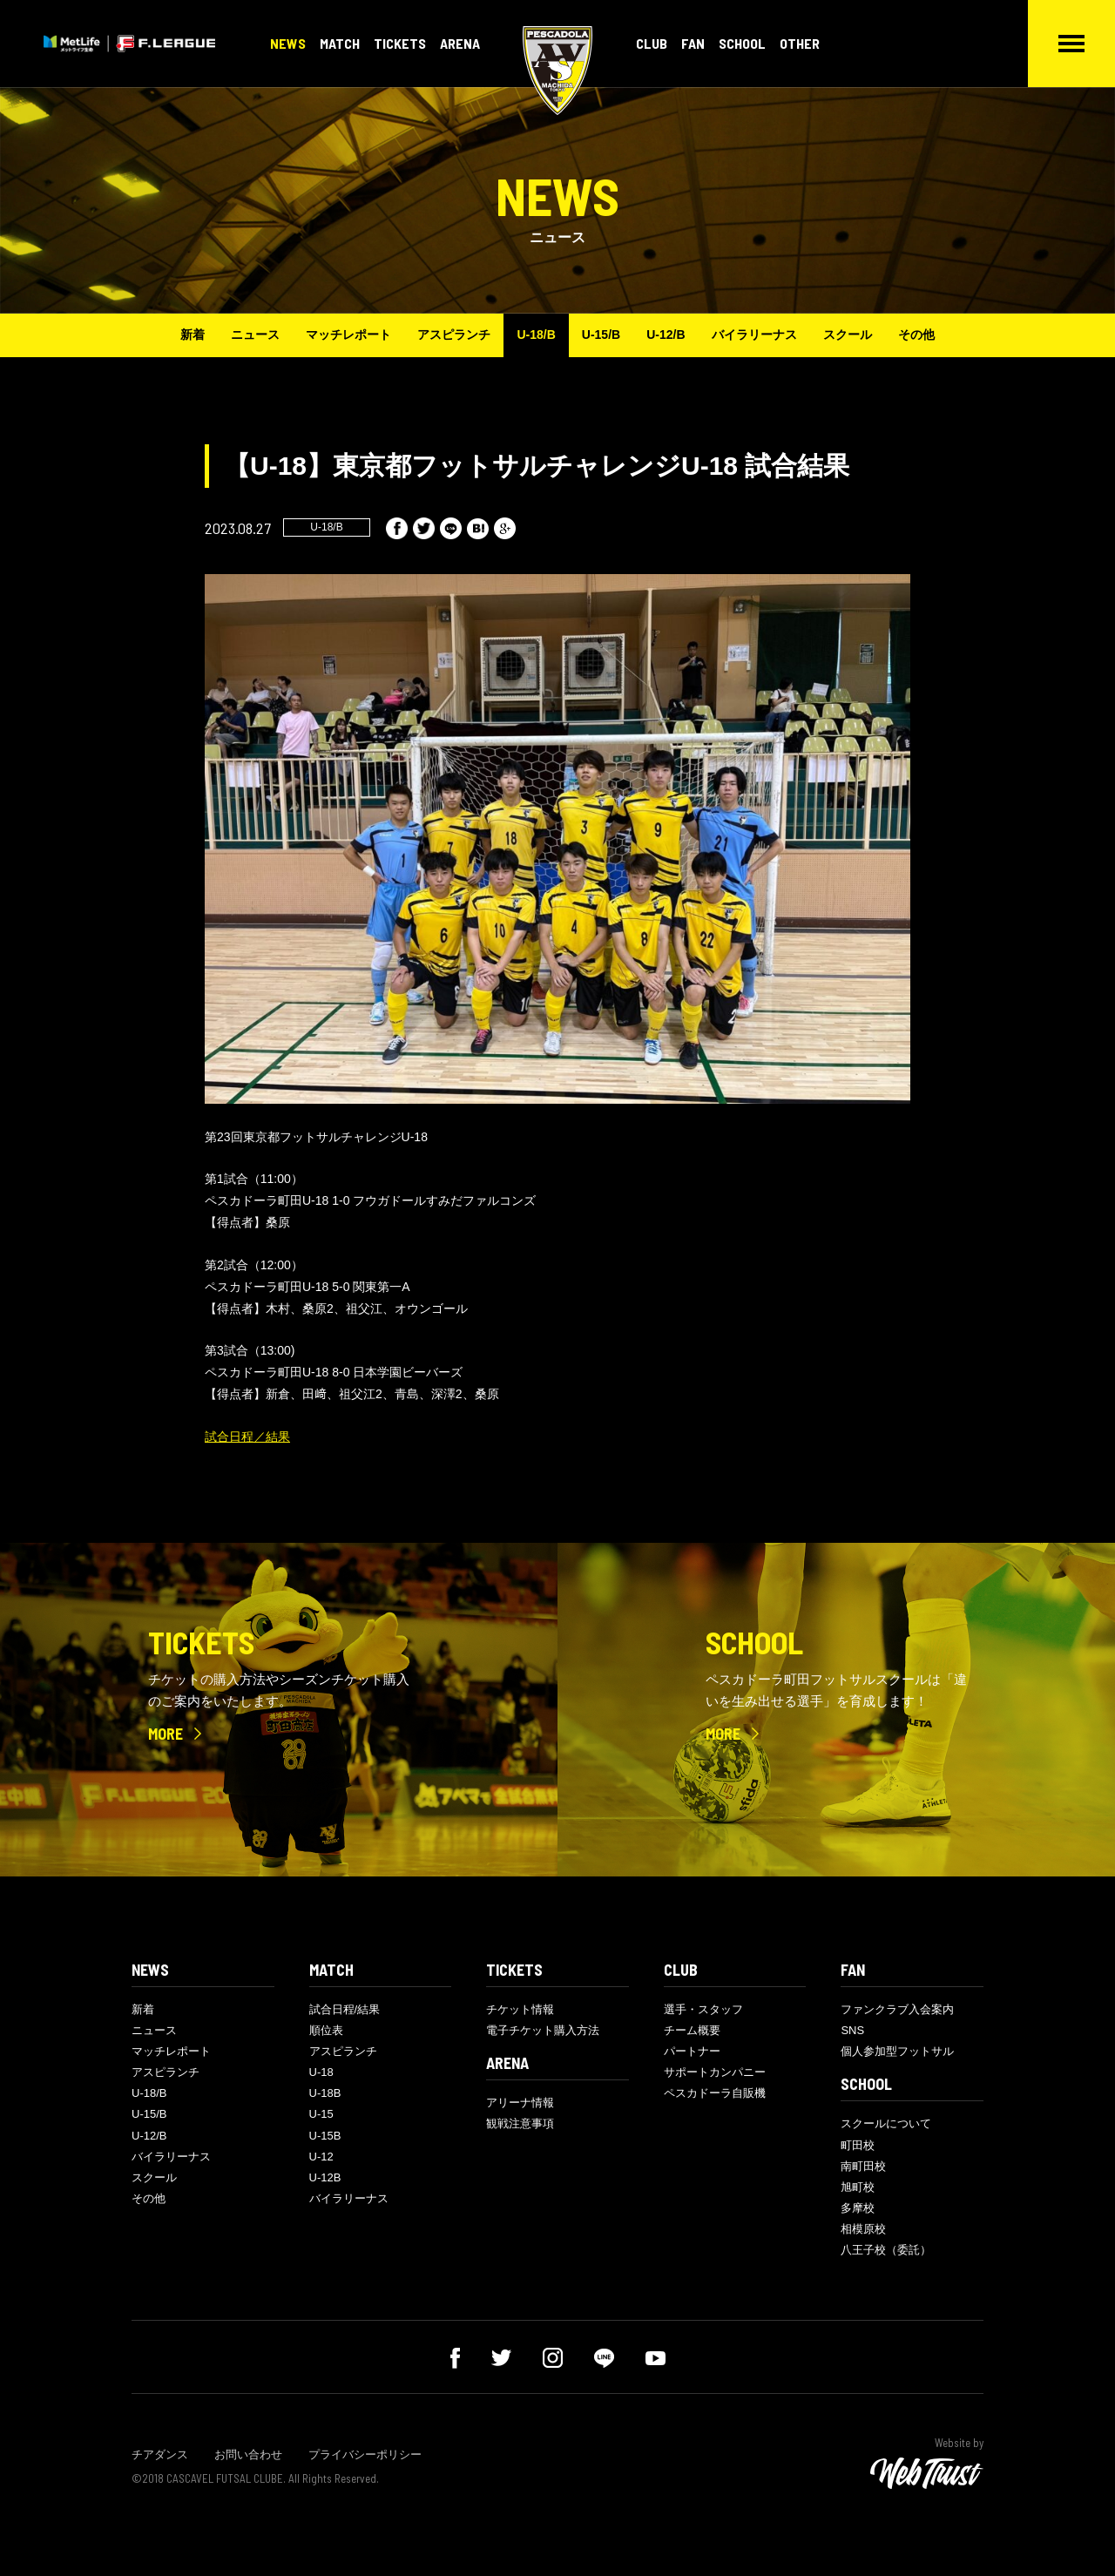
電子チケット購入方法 (542, 2030)
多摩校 (858, 2207)
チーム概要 (692, 2030)
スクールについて (886, 2123)
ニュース (255, 334)
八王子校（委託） (886, 2249)
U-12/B (665, 334)
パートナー (692, 2051)
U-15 (321, 2113)
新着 (192, 334)
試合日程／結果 (247, 1437)
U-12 (321, 2156)
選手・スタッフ (703, 2009)
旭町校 (858, 2187)
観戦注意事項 (520, 2123)
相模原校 (863, 2228)
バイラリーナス (754, 334)
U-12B (325, 2177)
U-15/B (601, 334)
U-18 (321, 2072)
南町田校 (863, 2166)
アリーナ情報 (520, 2102)
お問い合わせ (248, 2454)
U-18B (325, 2092)
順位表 (326, 2030)
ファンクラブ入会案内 (897, 2009)
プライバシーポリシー (365, 2454)
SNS (852, 2030)
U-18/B (536, 334)
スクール (847, 334)
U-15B (325, 2135)
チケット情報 (520, 2009)
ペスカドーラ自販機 (715, 2092)
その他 (916, 334)
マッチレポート (348, 334)
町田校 (858, 2145)
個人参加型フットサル (897, 2051)
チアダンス (160, 2454)
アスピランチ (453, 334)
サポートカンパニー (715, 2072)
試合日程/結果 (345, 2009)
